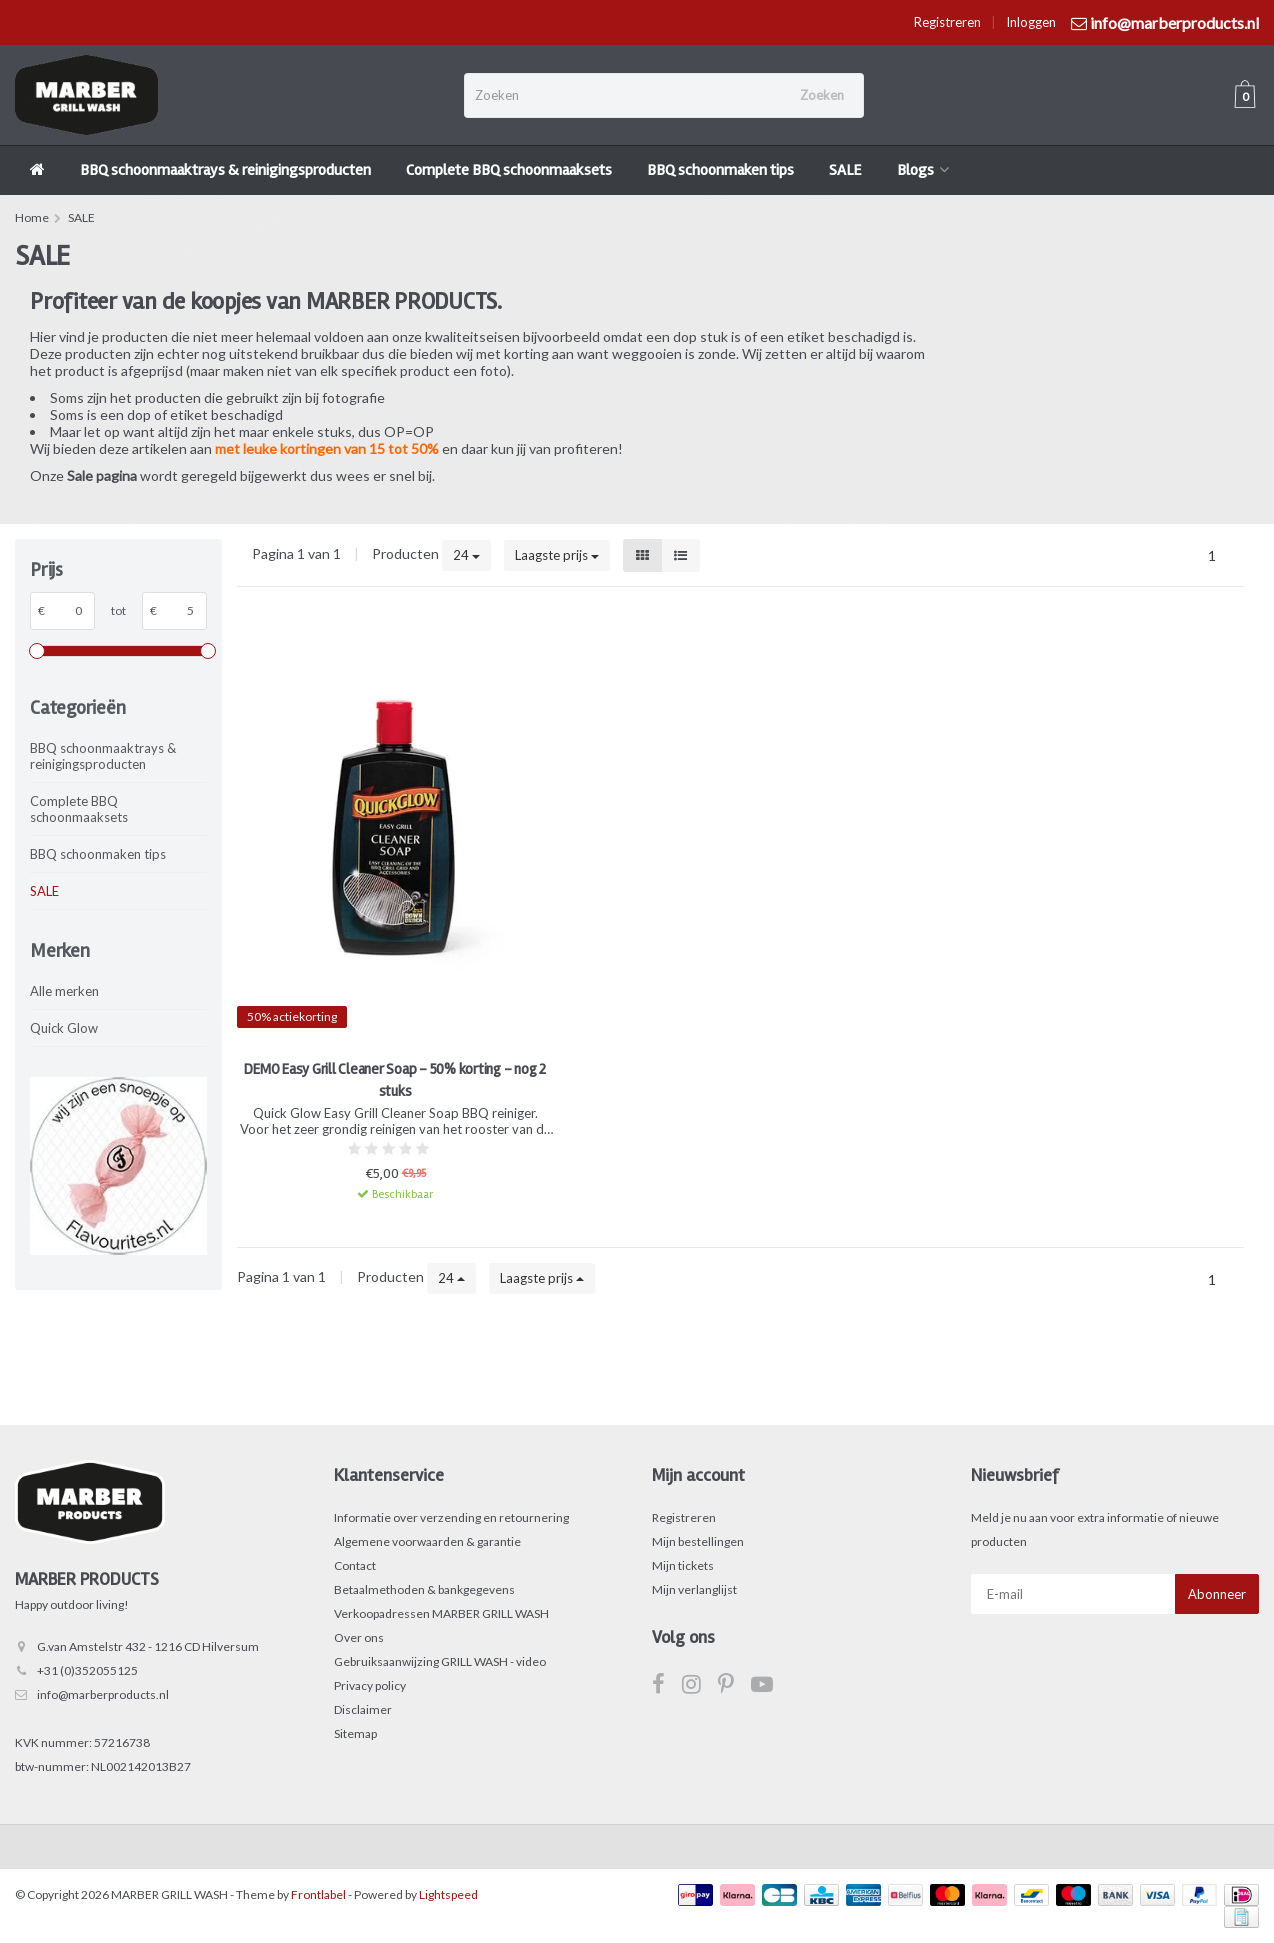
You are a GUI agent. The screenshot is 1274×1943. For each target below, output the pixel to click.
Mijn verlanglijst (694, 1589)
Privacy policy (370, 1685)
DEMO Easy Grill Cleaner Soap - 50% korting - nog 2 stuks (395, 1080)
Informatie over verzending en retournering (451, 1517)
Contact (355, 1565)
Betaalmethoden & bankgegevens (424, 1589)
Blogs (923, 170)
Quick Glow (64, 1028)
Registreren (947, 22)
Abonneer (1217, 1594)
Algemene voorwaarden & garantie (427, 1541)
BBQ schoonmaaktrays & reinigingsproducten (225, 170)
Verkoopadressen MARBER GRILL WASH (441, 1613)
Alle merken (64, 991)
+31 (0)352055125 (87, 1670)
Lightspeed (448, 1894)
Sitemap (355, 1733)
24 (466, 555)
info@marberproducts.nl (103, 1694)
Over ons (359, 1637)
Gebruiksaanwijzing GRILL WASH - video (440, 1661)
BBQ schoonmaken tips (720, 170)
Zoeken (822, 95)
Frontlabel (318, 1894)
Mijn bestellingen (698, 1541)
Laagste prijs (557, 555)
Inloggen (1031, 22)
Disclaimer (363, 1709)
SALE (845, 170)
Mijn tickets (683, 1565)
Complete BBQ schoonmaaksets (509, 170)
